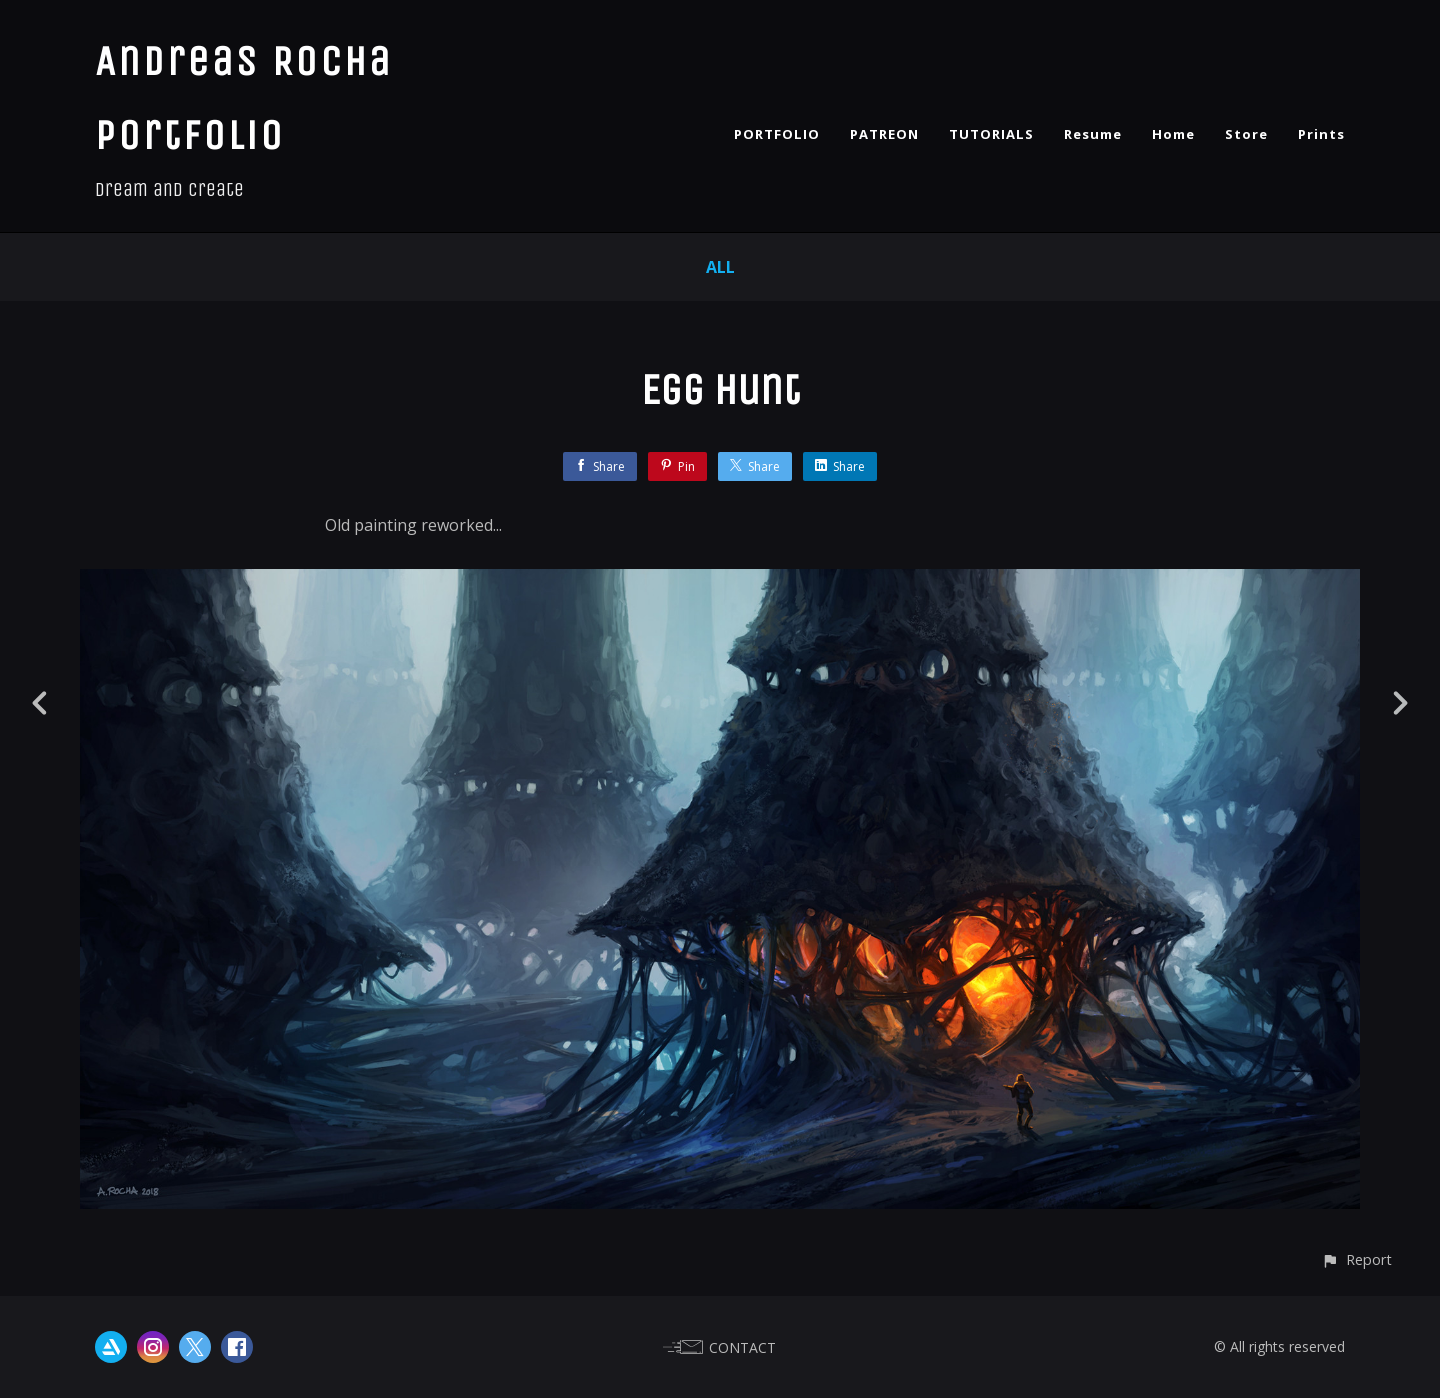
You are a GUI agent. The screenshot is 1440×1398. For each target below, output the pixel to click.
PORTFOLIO (777, 134)
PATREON (884, 134)
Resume (1093, 134)
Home (1173, 134)
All (720, 267)
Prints (1321, 134)
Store (1246, 134)
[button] (1356, 1259)
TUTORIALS (991, 134)
